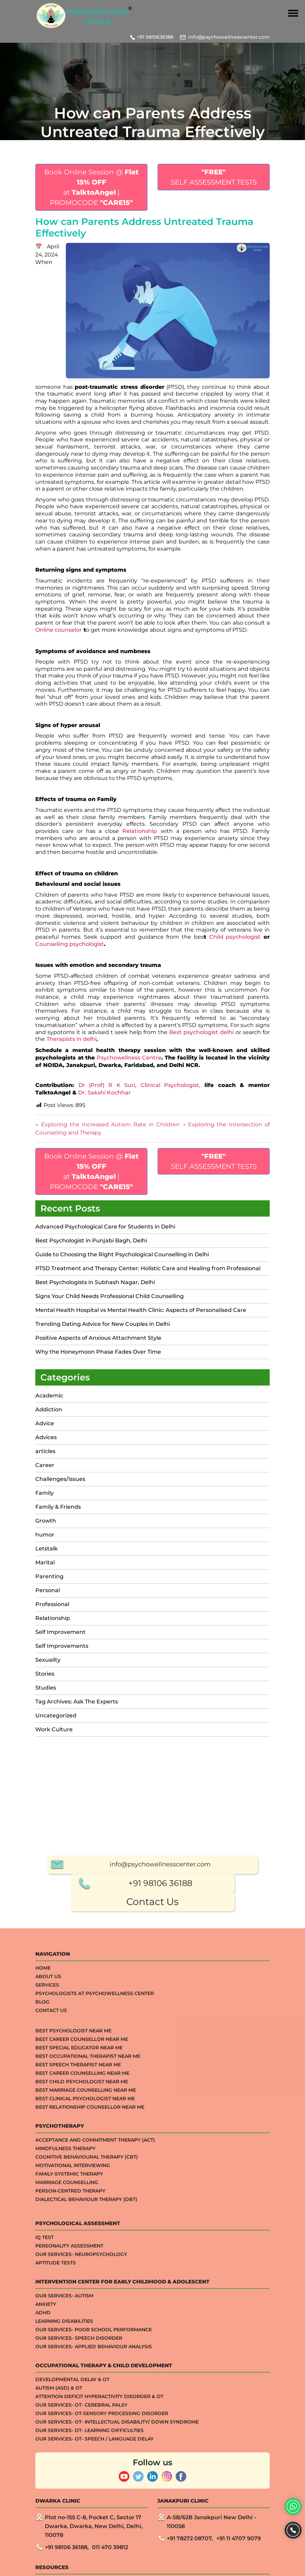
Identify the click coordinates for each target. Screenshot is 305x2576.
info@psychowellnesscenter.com (229, 37)
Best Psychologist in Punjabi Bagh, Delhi (91, 1240)
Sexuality (47, 1660)
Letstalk (46, 1548)
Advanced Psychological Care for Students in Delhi (105, 1226)
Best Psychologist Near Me (73, 2528)
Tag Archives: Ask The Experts (76, 1701)
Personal (47, 1590)
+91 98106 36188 (160, 2380)
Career (44, 1465)
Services (47, 2482)
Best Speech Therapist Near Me (78, 2562)
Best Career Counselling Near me (82, 2570)
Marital (45, 1562)
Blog (42, 2499)
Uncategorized (55, 1715)
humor (44, 1534)
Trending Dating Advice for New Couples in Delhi (102, 1324)
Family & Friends (58, 1507)
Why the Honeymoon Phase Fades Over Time (98, 1352)
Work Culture (54, 1729)
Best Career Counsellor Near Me (81, 2536)
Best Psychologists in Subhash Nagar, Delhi (95, 1282)
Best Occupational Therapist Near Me (87, 2553)
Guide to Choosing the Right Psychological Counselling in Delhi (122, 1254)
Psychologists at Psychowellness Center (94, 2490)
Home (43, 2465)
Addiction (48, 1409)
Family (44, 1493)
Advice (44, 1423)
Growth (45, 1521)
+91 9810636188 (155, 37)
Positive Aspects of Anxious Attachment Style (98, 1338)
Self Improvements (61, 1646)
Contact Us (152, 2399)
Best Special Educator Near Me (79, 2545)
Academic (49, 1395)
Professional (52, 1604)
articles (45, 1451)
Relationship (52, 1618)
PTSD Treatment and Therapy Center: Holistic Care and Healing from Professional (148, 1268)
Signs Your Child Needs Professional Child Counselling (109, 1296)
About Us (48, 2473)
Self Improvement (60, 1632)
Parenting (49, 1576)
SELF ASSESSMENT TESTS (214, 177)
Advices (46, 1437)
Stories (44, 1674)
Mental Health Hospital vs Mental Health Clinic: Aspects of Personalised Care (140, 1310)
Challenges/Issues (60, 1479)
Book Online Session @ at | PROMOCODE (91, 187)
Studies (45, 1687)
